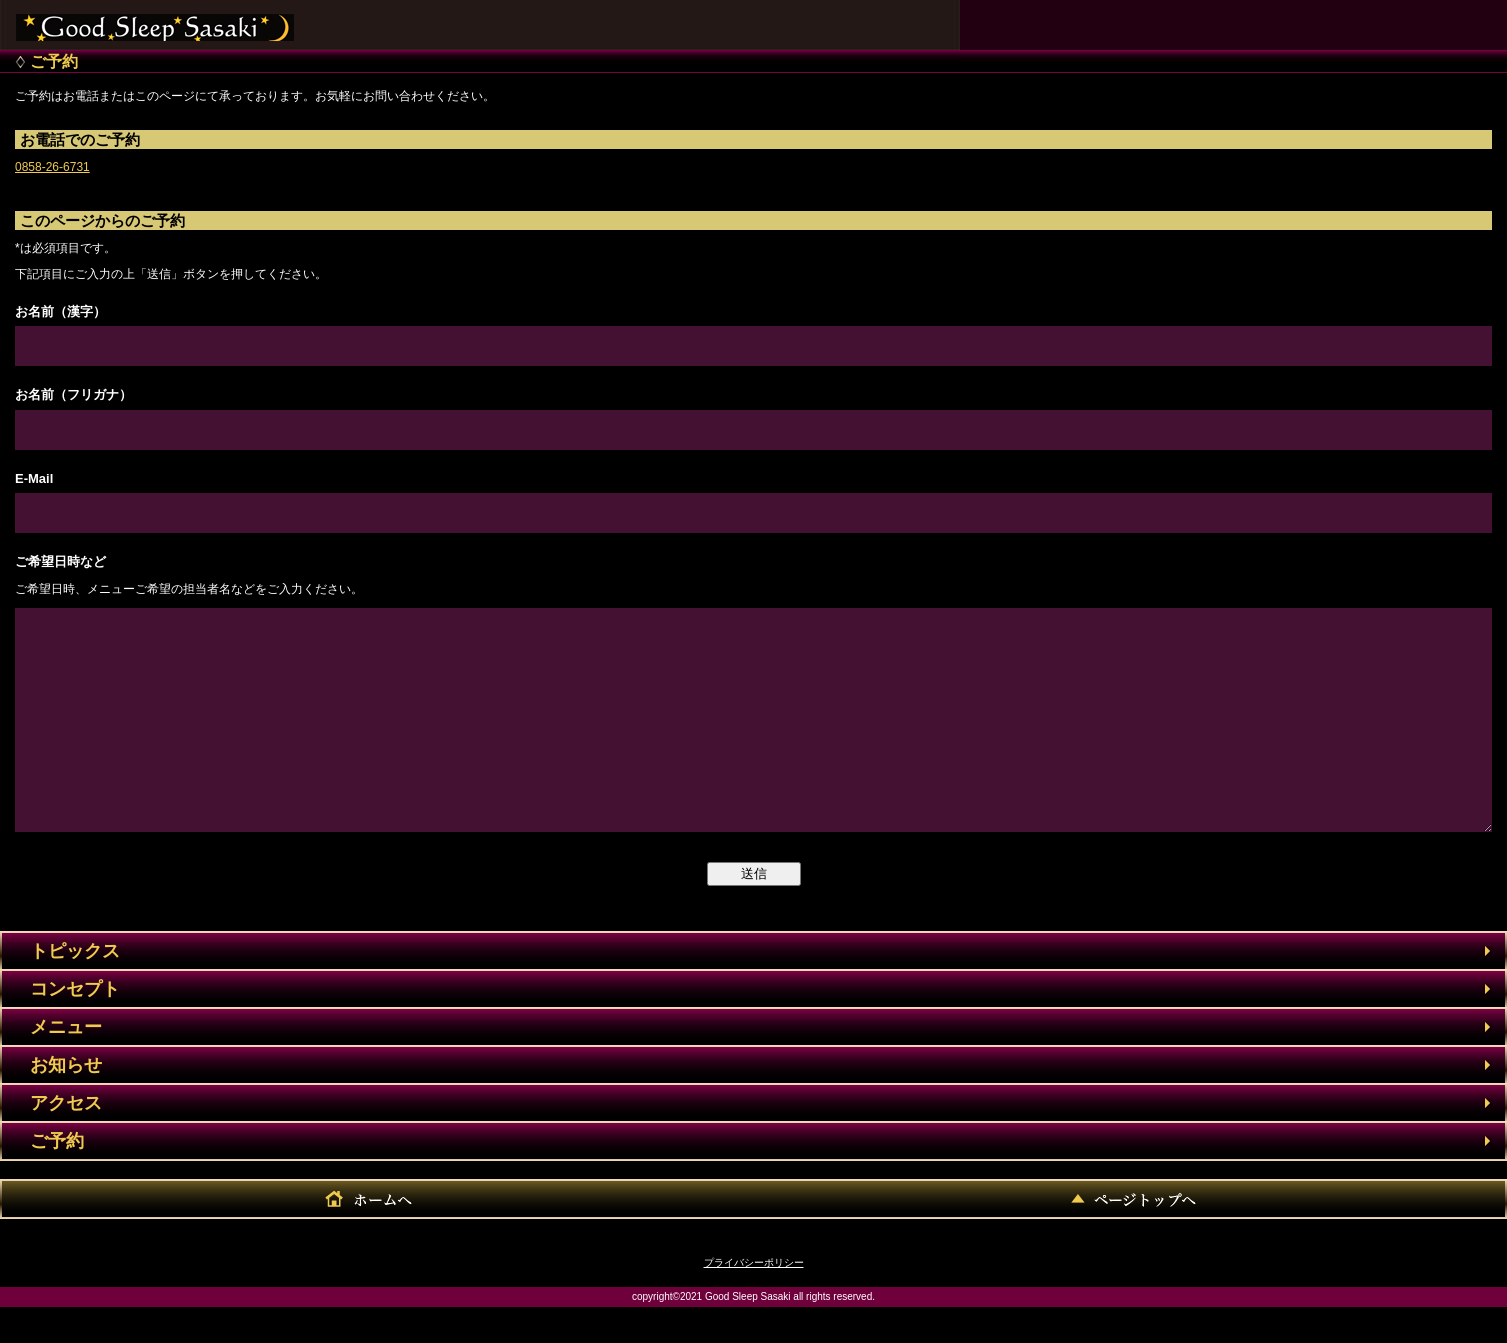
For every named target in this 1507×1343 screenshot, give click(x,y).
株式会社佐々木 (155, 20)
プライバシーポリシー (754, 1298)
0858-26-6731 (52, 167)
